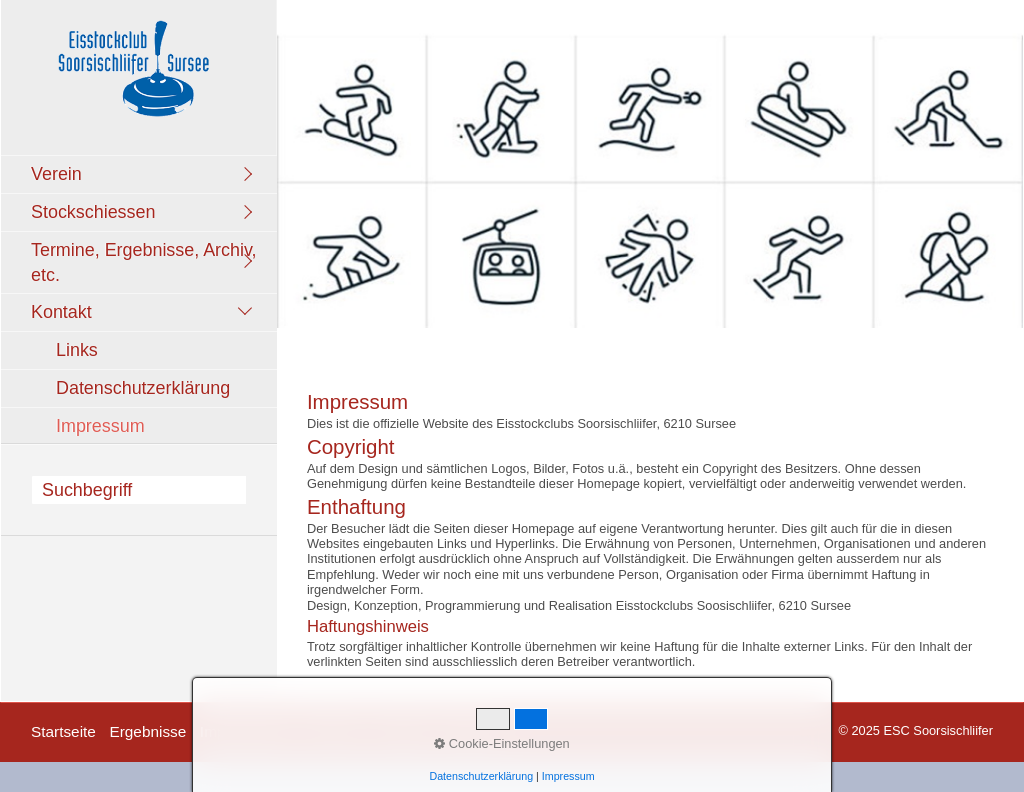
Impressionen (246, 731)
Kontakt (61, 312)
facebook (470, 731)
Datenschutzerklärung (143, 388)
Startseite (63, 731)
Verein (56, 174)
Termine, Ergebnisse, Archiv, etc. (144, 262)
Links (77, 350)
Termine (333, 731)
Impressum (100, 426)
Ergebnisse (147, 731)
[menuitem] (144, 174)
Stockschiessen (93, 212)
